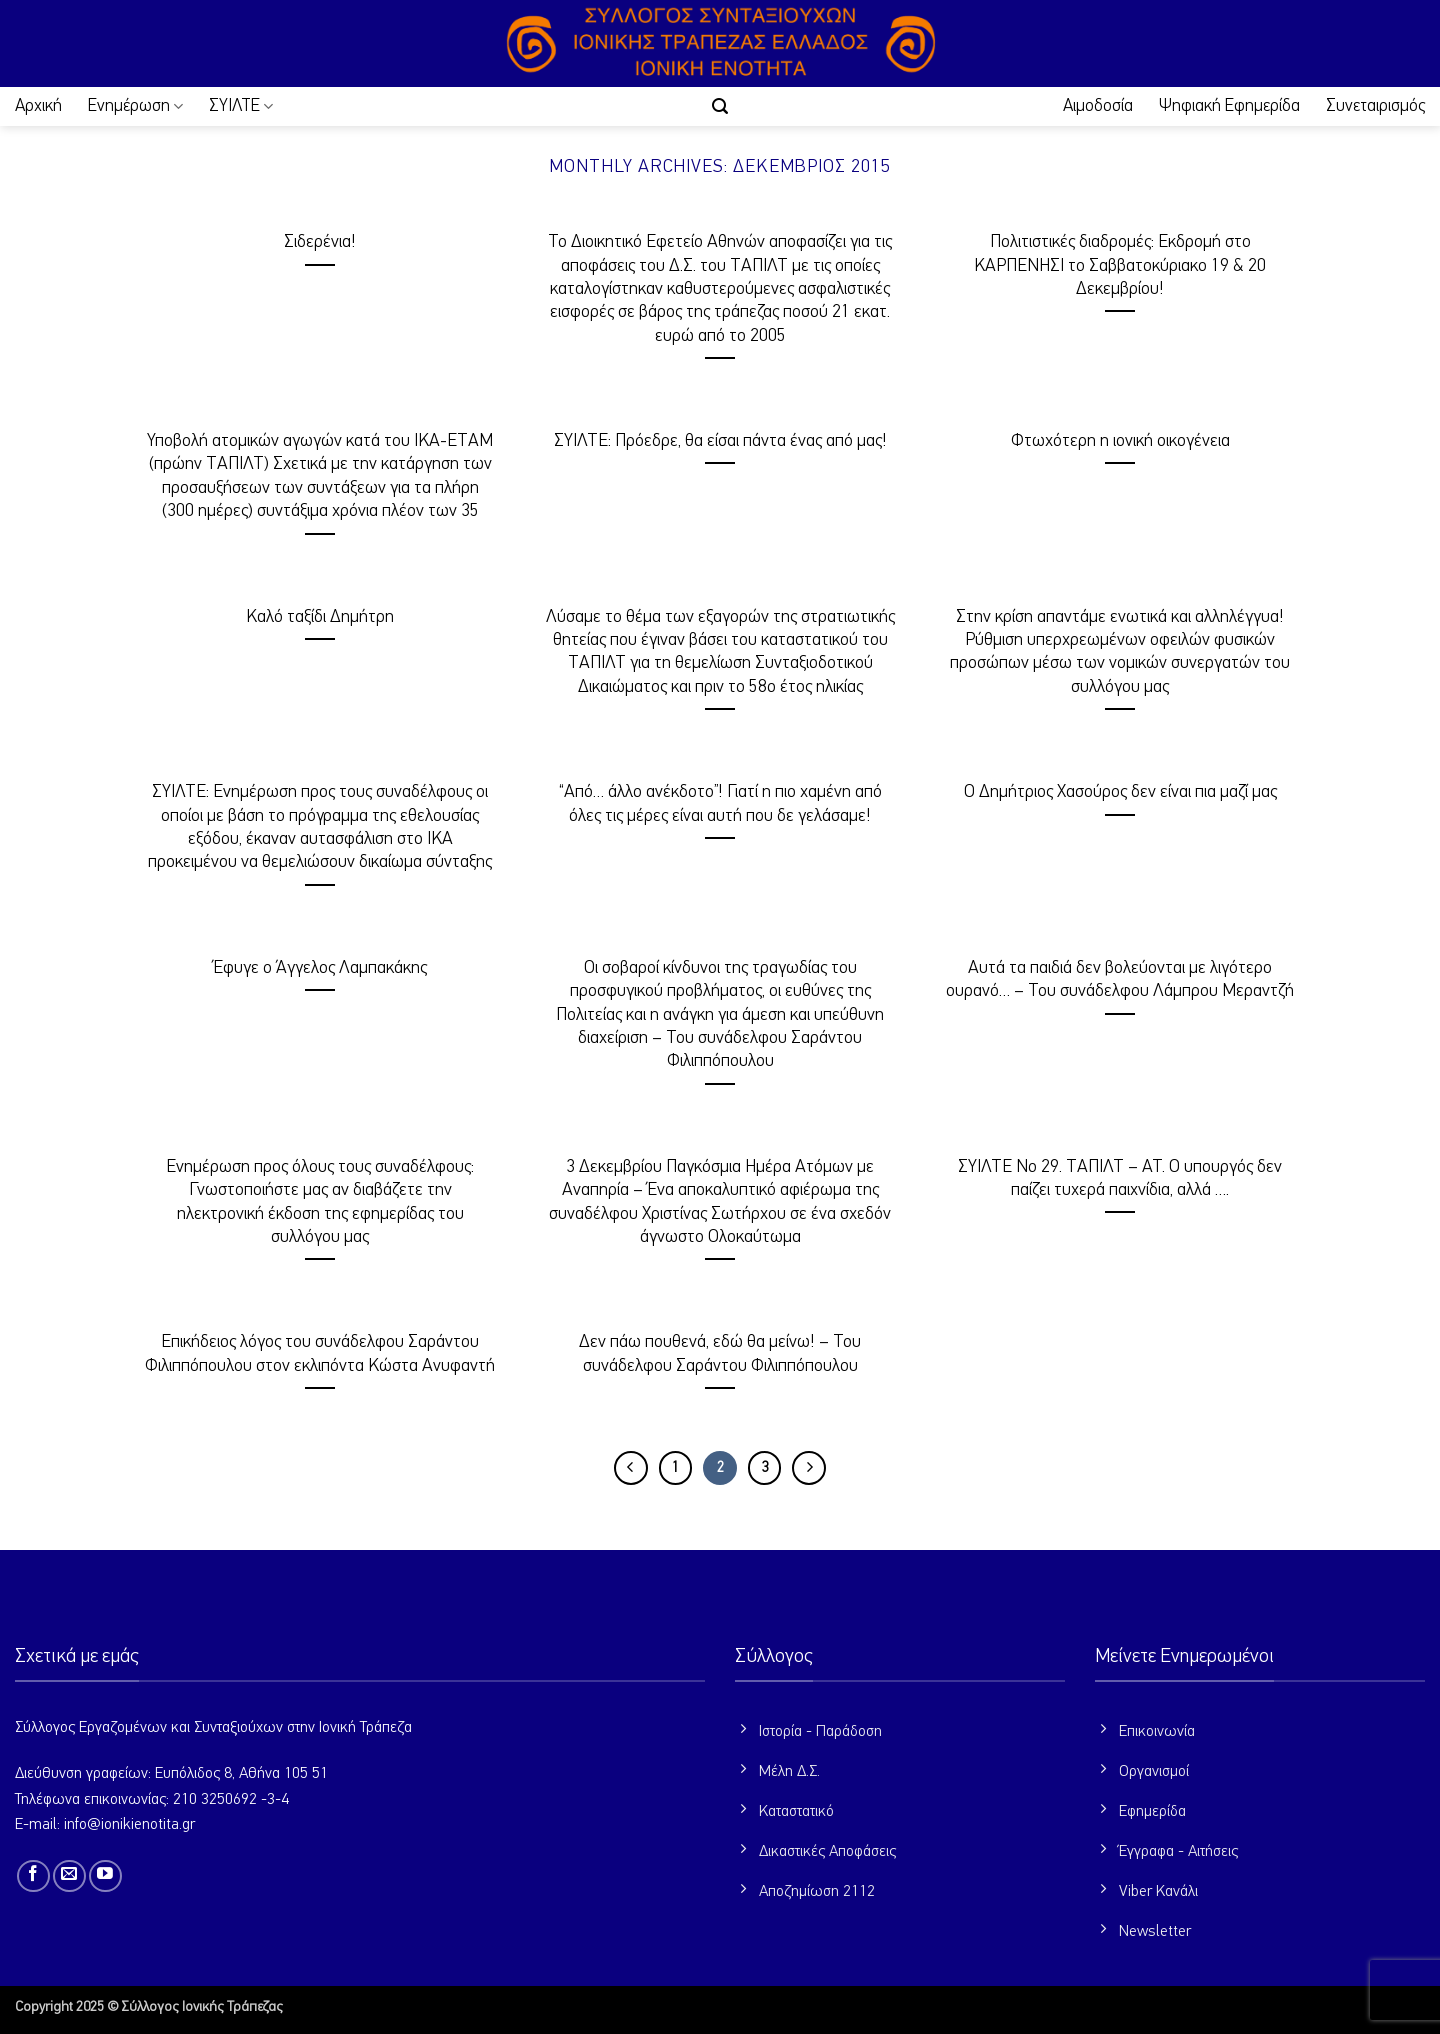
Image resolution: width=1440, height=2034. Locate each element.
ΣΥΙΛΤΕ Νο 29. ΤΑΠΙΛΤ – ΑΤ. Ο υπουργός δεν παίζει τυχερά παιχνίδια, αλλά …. (1120, 1178)
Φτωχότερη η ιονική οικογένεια (1120, 441)
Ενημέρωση (135, 106)
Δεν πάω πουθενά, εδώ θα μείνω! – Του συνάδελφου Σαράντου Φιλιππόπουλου (720, 1353)
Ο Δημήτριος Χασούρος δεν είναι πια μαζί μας (1120, 792)
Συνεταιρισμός (1375, 106)
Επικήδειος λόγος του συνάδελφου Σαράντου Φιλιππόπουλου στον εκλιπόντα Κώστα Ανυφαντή (320, 1353)
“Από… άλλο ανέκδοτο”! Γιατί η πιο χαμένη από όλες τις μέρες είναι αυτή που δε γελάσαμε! (720, 803)
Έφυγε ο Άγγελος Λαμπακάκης (320, 968)
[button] (720, 106)
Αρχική (38, 106)
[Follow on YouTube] (105, 1876)
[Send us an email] (69, 1876)
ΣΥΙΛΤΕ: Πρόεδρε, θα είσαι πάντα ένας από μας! (720, 441)
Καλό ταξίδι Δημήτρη (320, 617)
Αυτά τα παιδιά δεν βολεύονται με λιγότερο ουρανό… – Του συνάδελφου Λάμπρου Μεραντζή (1120, 979)
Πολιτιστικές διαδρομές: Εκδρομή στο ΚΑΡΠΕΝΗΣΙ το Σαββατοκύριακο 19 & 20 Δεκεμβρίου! (1120, 265)
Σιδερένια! (320, 242)
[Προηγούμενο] (631, 1468)
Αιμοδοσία (1098, 106)
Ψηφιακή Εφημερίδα (1229, 106)
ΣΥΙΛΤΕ (241, 106)
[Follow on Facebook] (33, 1876)
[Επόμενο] (809, 1468)
